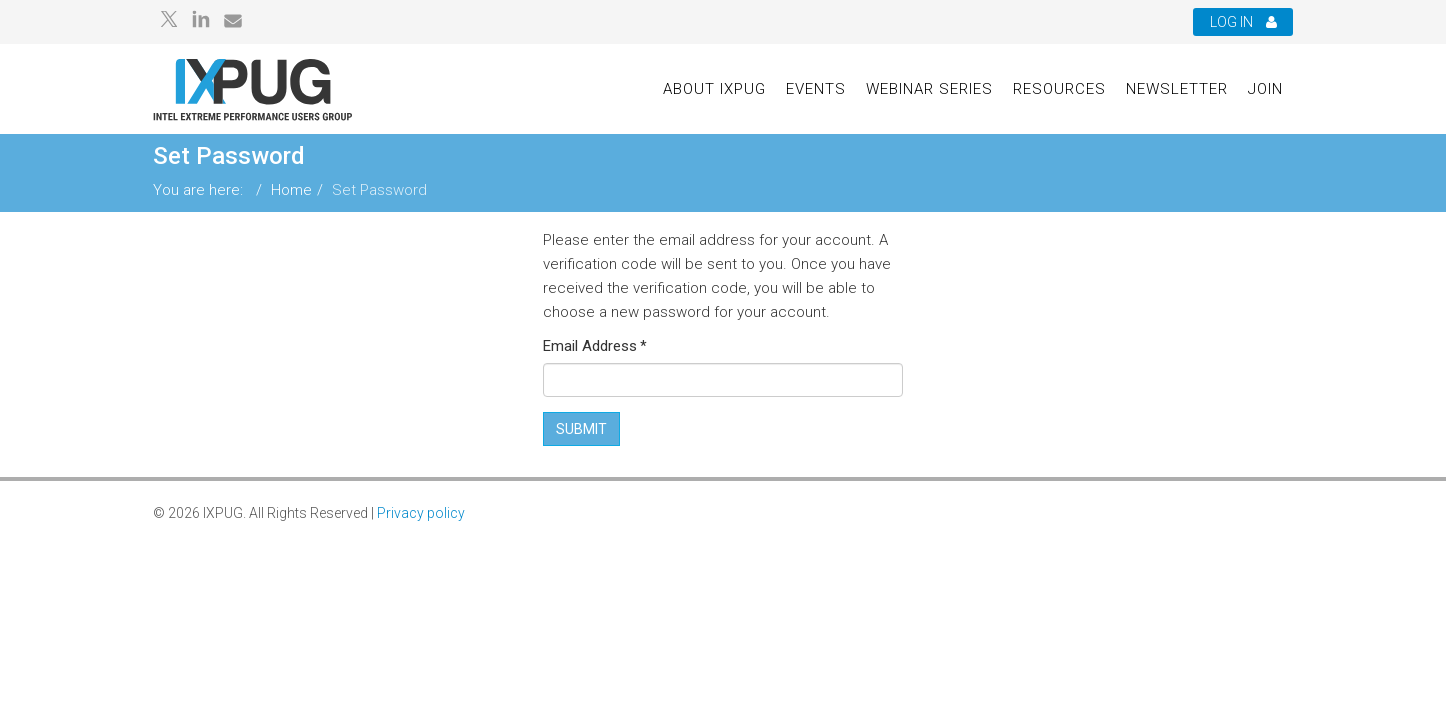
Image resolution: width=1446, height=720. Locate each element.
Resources (1059, 89)
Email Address (595, 346)
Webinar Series (929, 89)
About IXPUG (714, 89)
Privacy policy (421, 513)
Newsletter (1177, 89)
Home (291, 190)
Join (1265, 89)
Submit (581, 429)
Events (816, 89)
